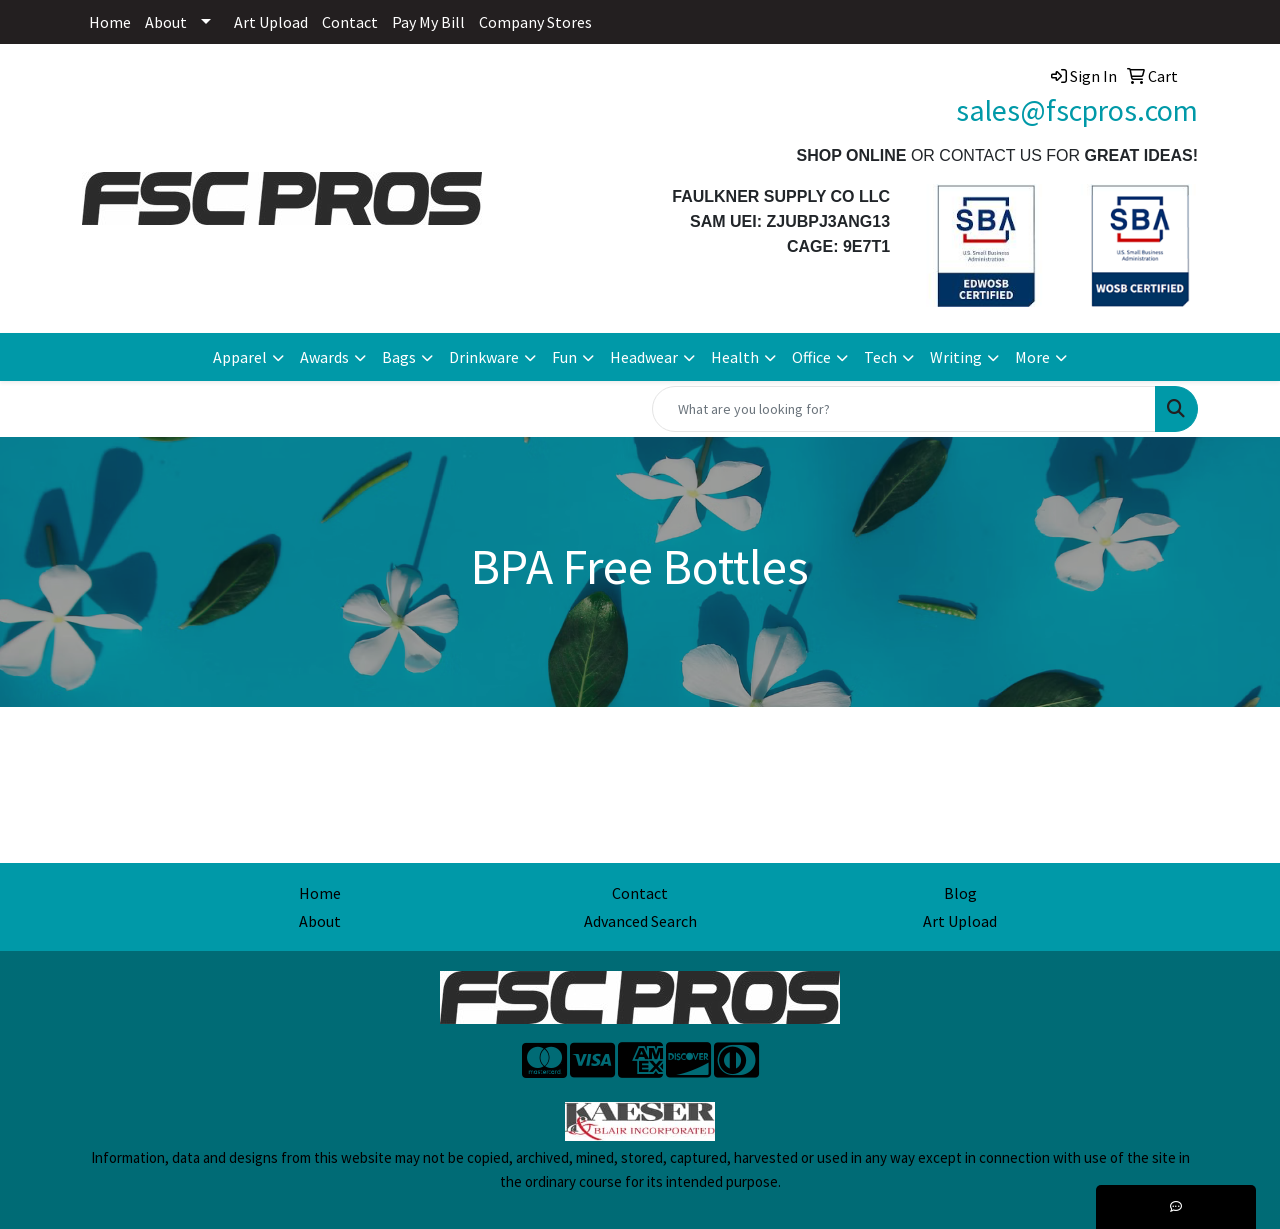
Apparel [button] (240, 357)
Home (110, 22)
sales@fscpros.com (1077, 110)
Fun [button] (564, 357)
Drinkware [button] (484, 357)
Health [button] (735, 357)
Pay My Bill (428, 22)
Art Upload (271, 22)
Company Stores (535, 22)
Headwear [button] (644, 357)
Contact (350, 22)
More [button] (1032, 357)
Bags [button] (399, 357)
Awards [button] (324, 357)
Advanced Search (640, 921)
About (166, 22)
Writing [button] (956, 357)
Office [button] (811, 357)
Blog (960, 893)
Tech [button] (880, 357)
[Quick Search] (904, 409)
